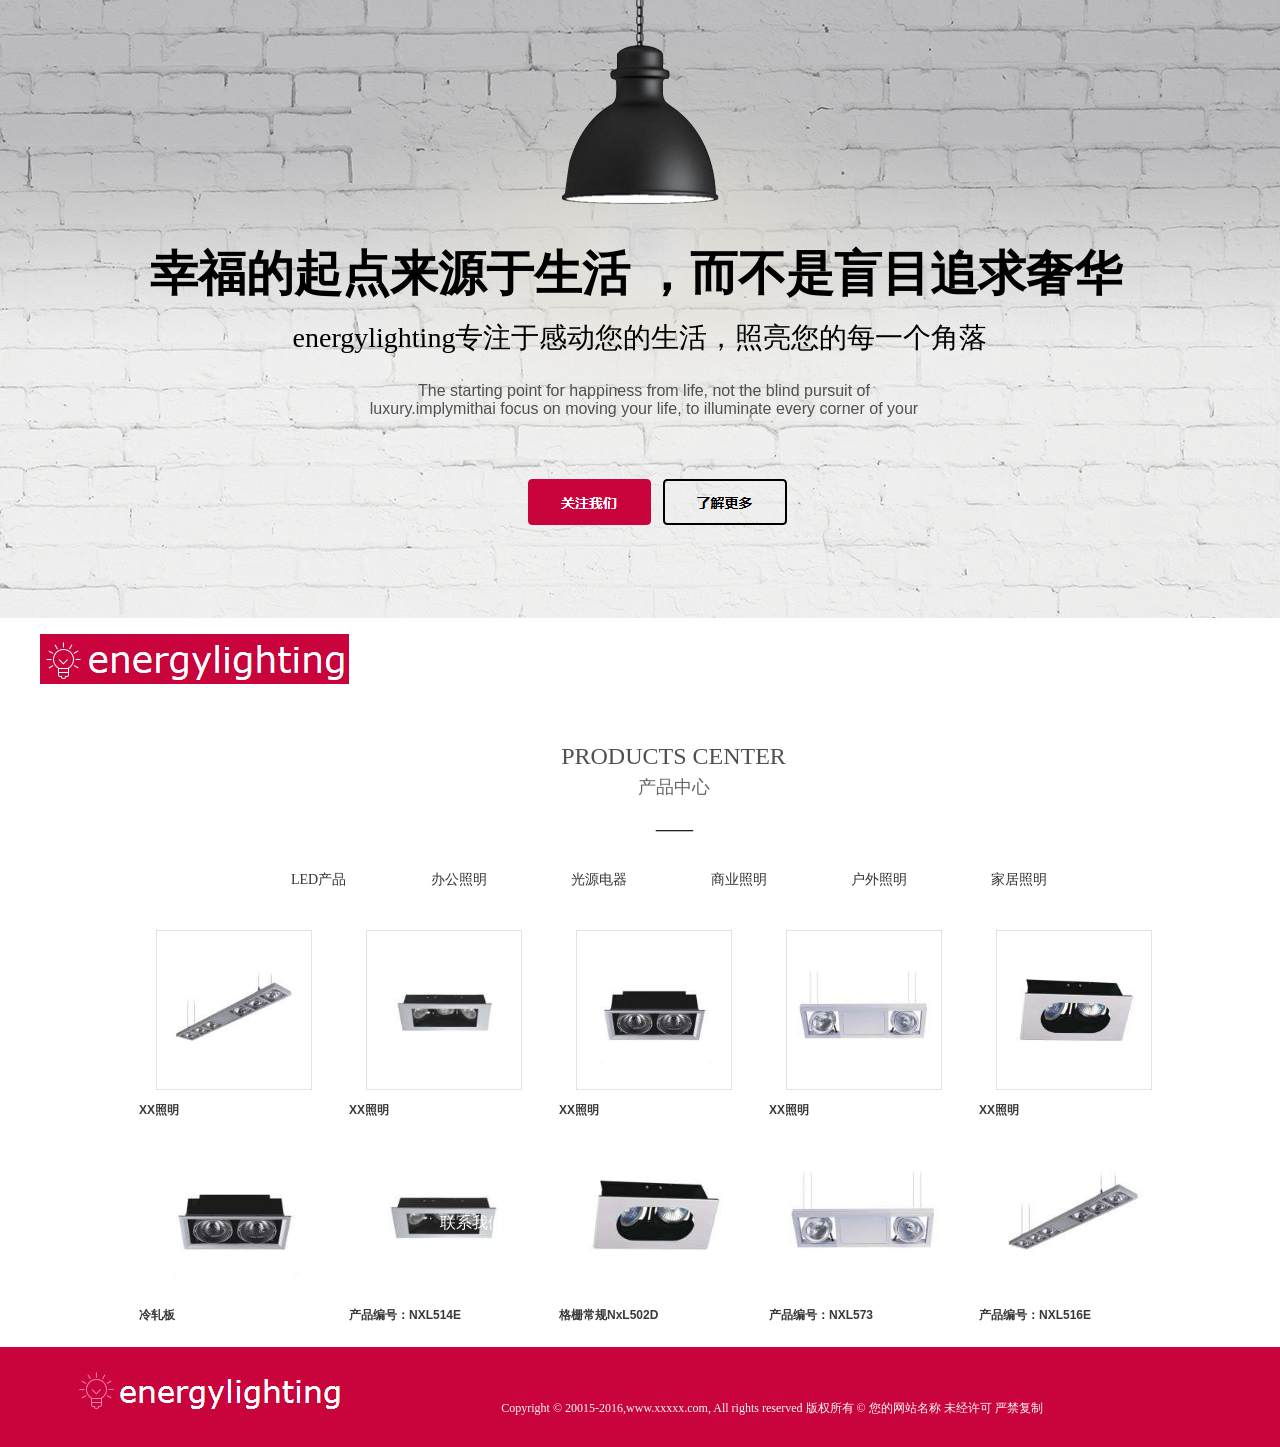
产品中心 (472, 946)
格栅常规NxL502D (608, 1315)
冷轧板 (157, 1315)
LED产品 (318, 879)
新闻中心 (472, 854)
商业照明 (739, 879)
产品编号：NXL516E (1035, 1315)
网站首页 (472, 670)
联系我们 (472, 1222)
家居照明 (1019, 879)
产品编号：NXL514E (405, 1315)
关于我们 (472, 762)
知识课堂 (472, 1130)
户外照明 (879, 879)
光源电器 (599, 879)
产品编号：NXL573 (821, 1315)
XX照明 (159, 1110)
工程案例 (472, 1038)
